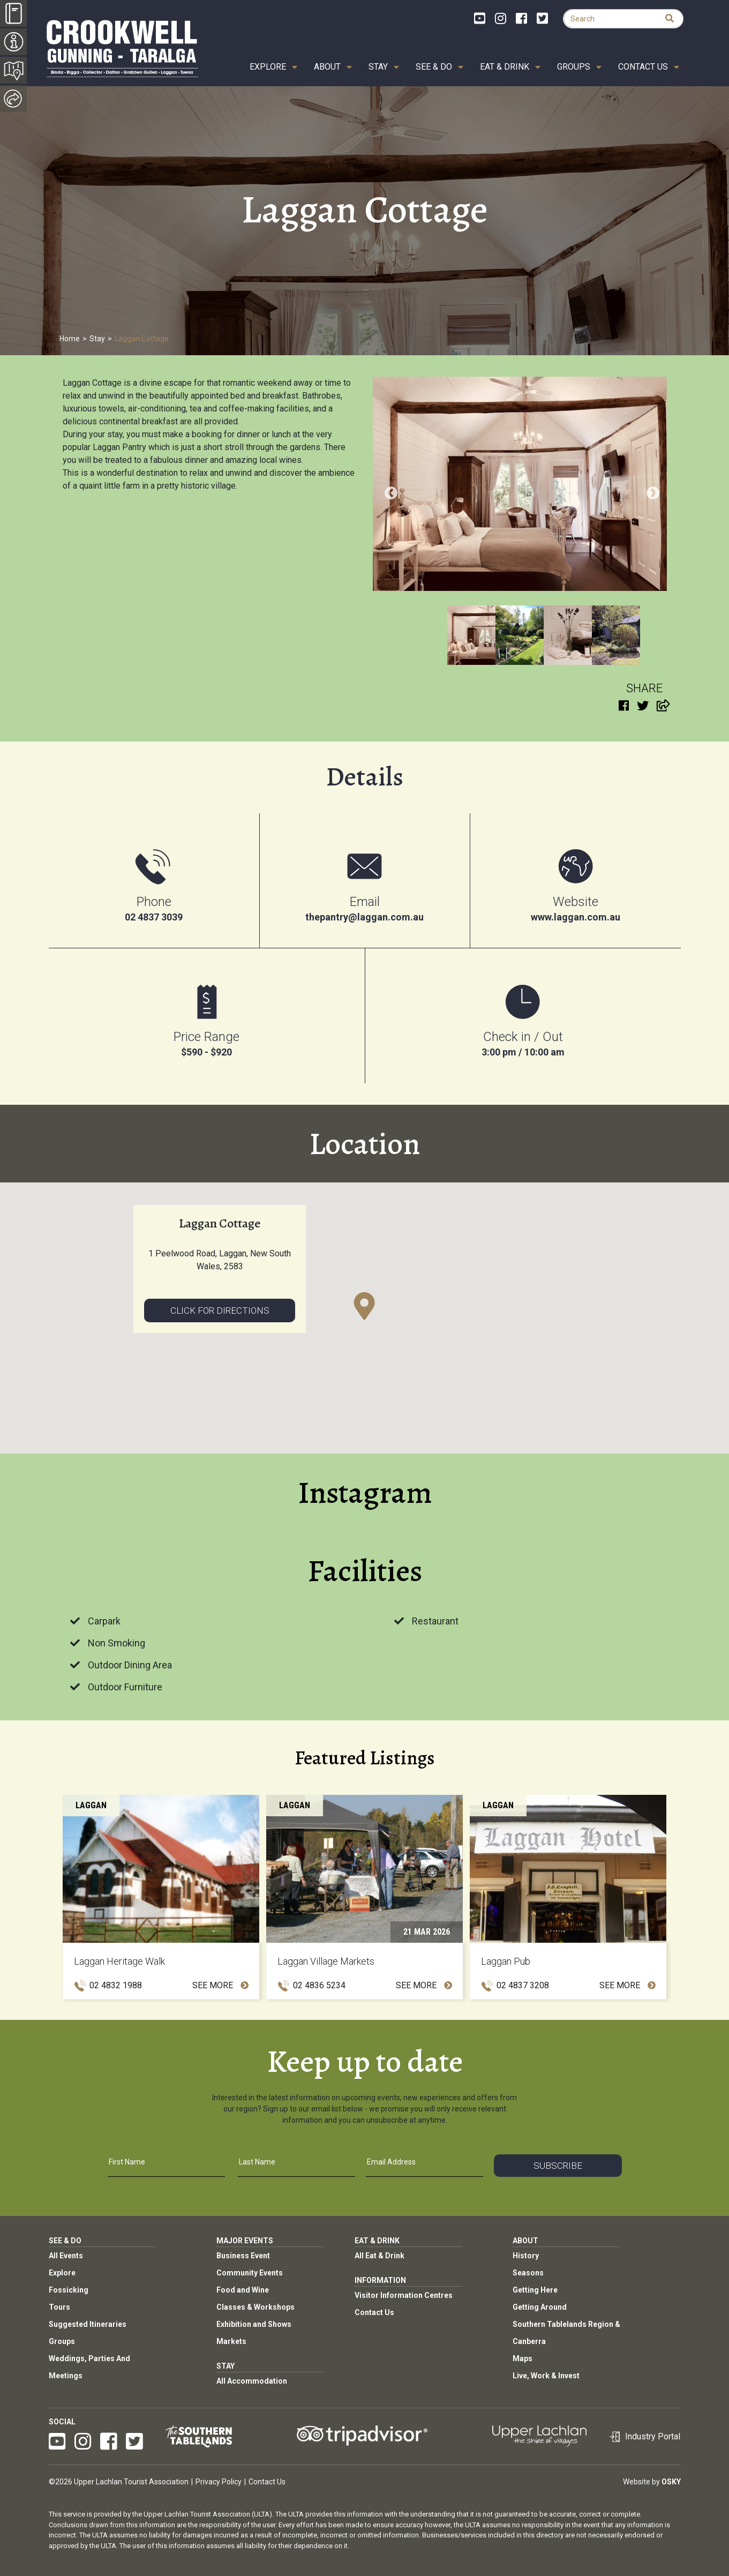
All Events (66, 2255)
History (526, 2255)
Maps (522, 2358)
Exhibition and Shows (253, 2324)
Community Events (249, 2272)
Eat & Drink (504, 67)
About (327, 67)
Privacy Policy (219, 2481)
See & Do (434, 67)
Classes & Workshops (255, 2307)
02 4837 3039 (154, 917)
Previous (389, 491)
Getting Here (535, 2290)
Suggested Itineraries (87, 2324)
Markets (231, 2341)
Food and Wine (242, 2290)
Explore (268, 67)
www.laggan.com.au (575, 917)
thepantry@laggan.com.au (364, 917)
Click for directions (220, 1311)
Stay (378, 67)
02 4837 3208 (523, 1985)
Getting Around (540, 2307)
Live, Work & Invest (546, 2375)
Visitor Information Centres (404, 2295)
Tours (59, 2307)
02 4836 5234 (319, 1985)
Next (650, 491)
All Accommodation (251, 2381)
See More (220, 1985)
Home (69, 338)
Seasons (528, 2272)
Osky (671, 2481)
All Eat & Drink (379, 2255)
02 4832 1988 (115, 1985)
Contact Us (643, 67)
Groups (573, 67)
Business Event (243, 2255)
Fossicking (68, 2290)
